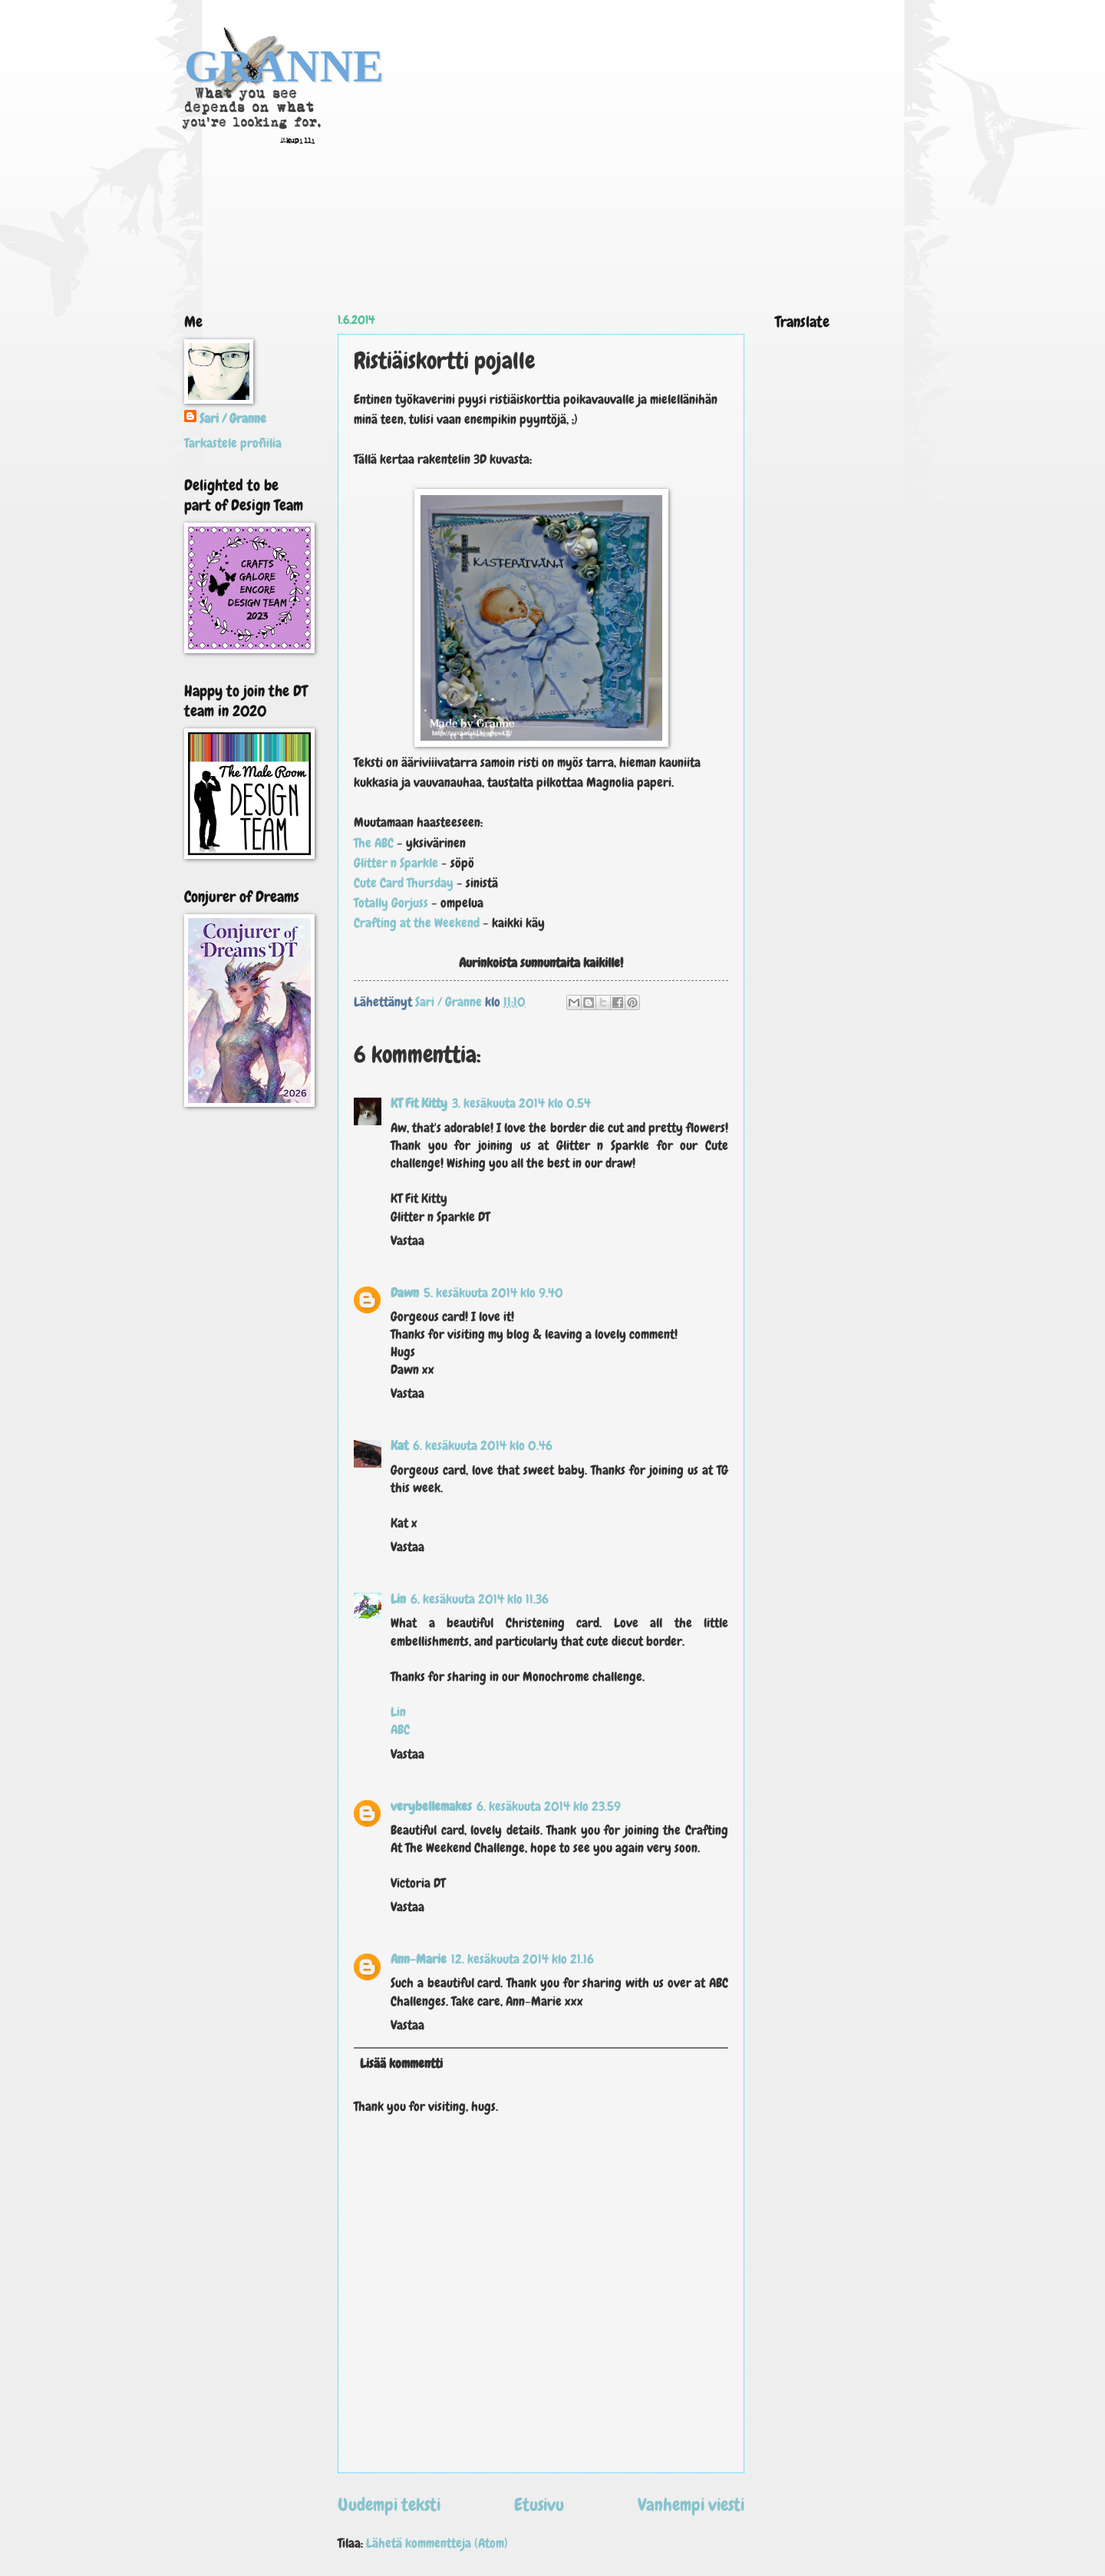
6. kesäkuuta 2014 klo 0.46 (482, 1446)
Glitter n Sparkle (397, 862)
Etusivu (539, 2504)
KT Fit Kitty (419, 1103)
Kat (399, 1446)
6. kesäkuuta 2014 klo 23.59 (549, 1806)
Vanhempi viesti (691, 2504)
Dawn (405, 1293)
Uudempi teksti (389, 2504)
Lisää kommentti (401, 2064)
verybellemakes (431, 1806)
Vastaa (407, 1241)
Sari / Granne (233, 419)
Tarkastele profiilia (233, 443)
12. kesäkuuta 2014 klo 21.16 (522, 1959)
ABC (400, 1730)
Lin (398, 1599)
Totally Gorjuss (391, 902)
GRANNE (284, 66)
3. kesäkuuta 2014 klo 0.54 (521, 1103)
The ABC (374, 842)
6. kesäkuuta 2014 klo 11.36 (480, 1599)
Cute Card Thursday (404, 882)
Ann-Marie (419, 1959)
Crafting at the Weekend (418, 922)
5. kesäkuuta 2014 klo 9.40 (493, 1293)
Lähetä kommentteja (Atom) (437, 2543)
